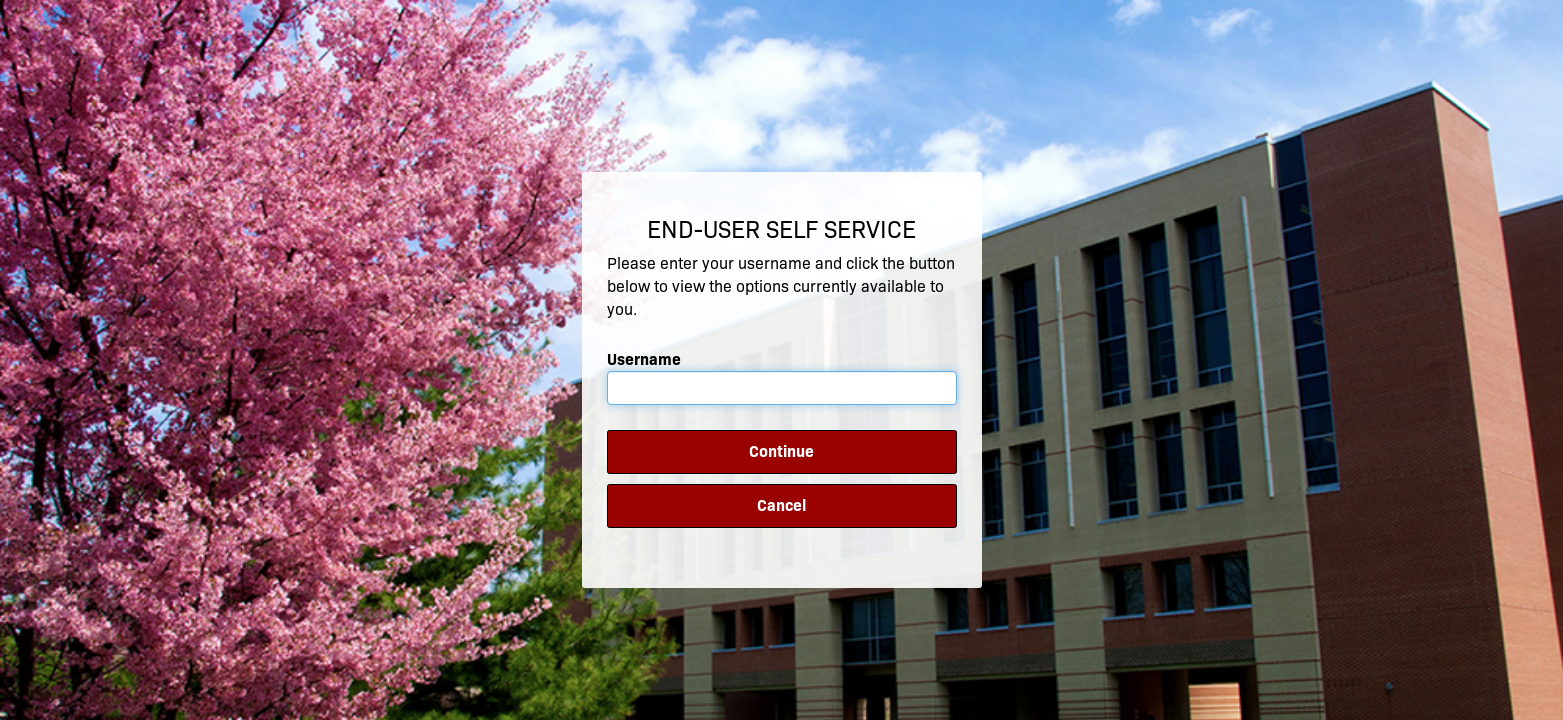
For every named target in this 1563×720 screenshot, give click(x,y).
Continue (781, 451)
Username (644, 359)
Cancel (781, 505)
